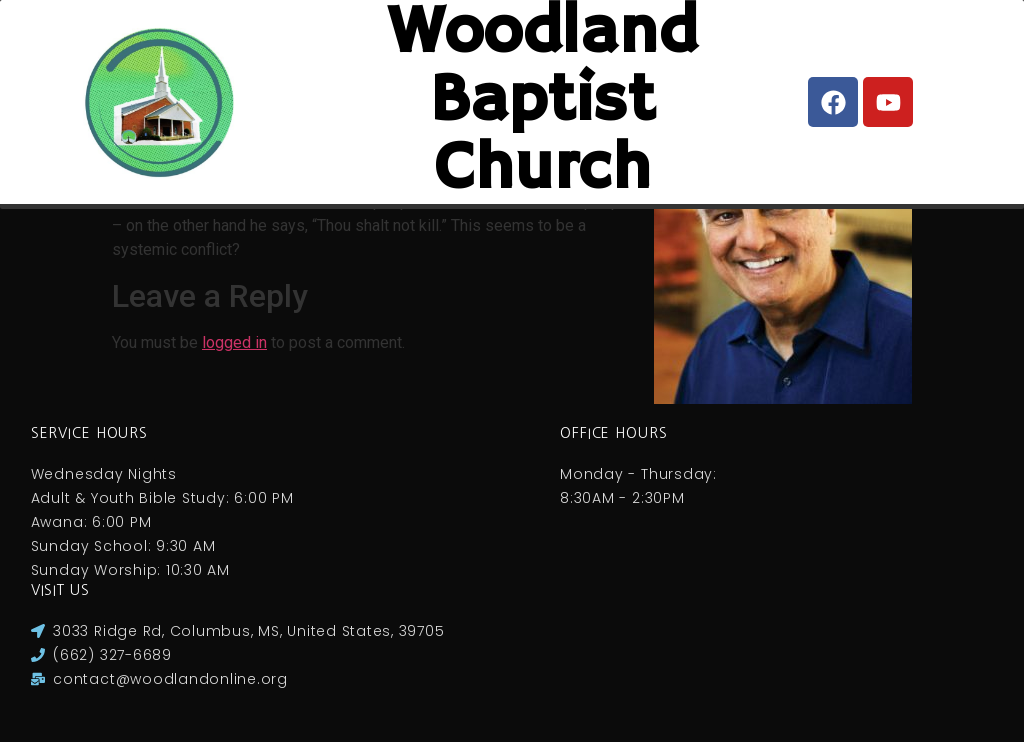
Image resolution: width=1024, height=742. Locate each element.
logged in (234, 342)
